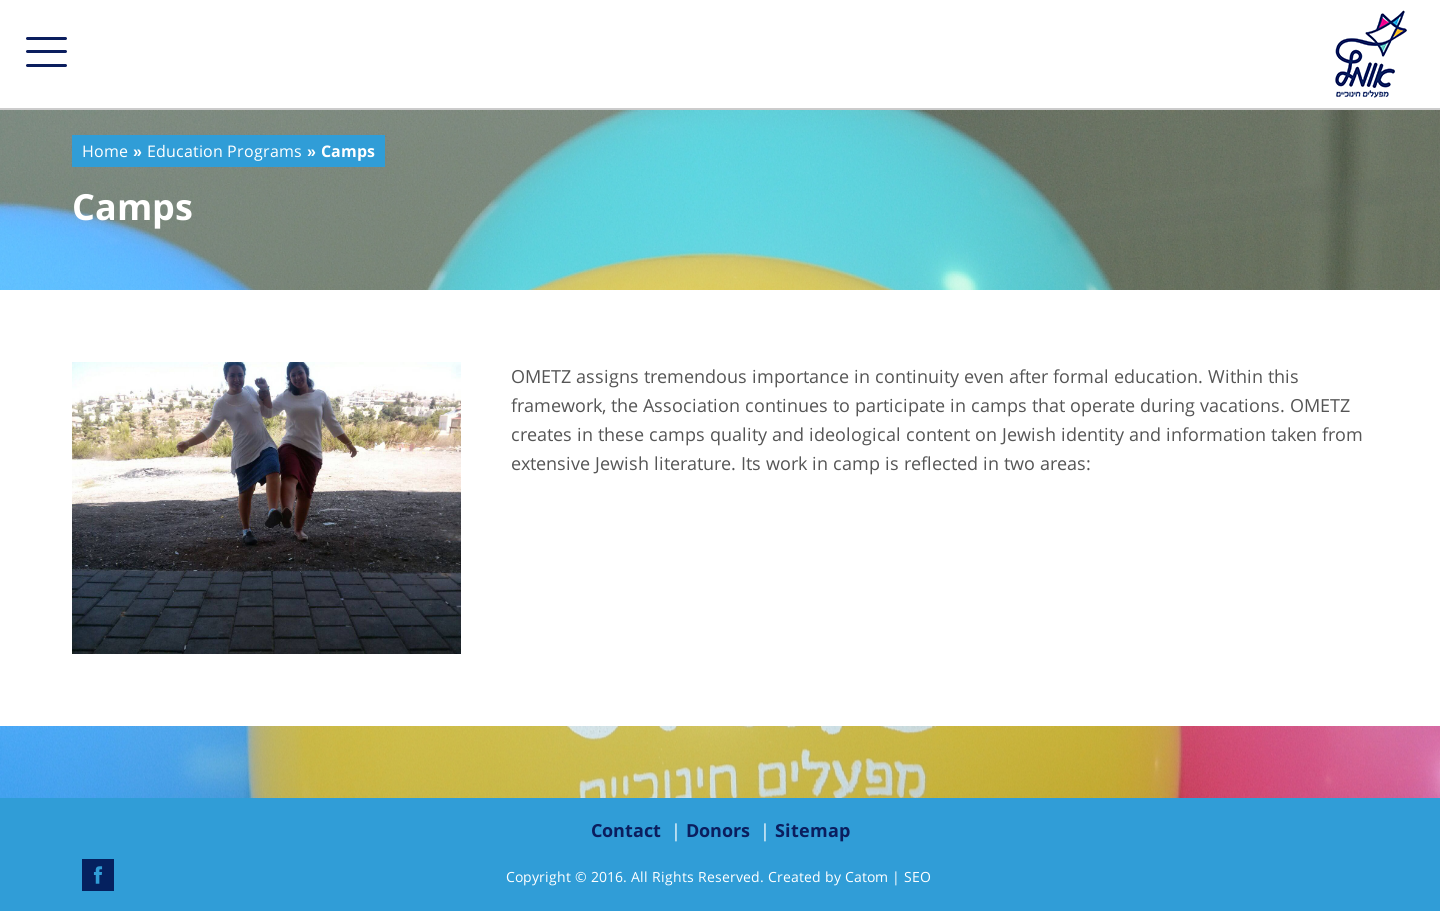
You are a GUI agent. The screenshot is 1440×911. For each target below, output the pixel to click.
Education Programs (224, 151)
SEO (917, 876)
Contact (626, 830)
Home (105, 151)
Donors (718, 830)
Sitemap (812, 830)
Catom (866, 876)
